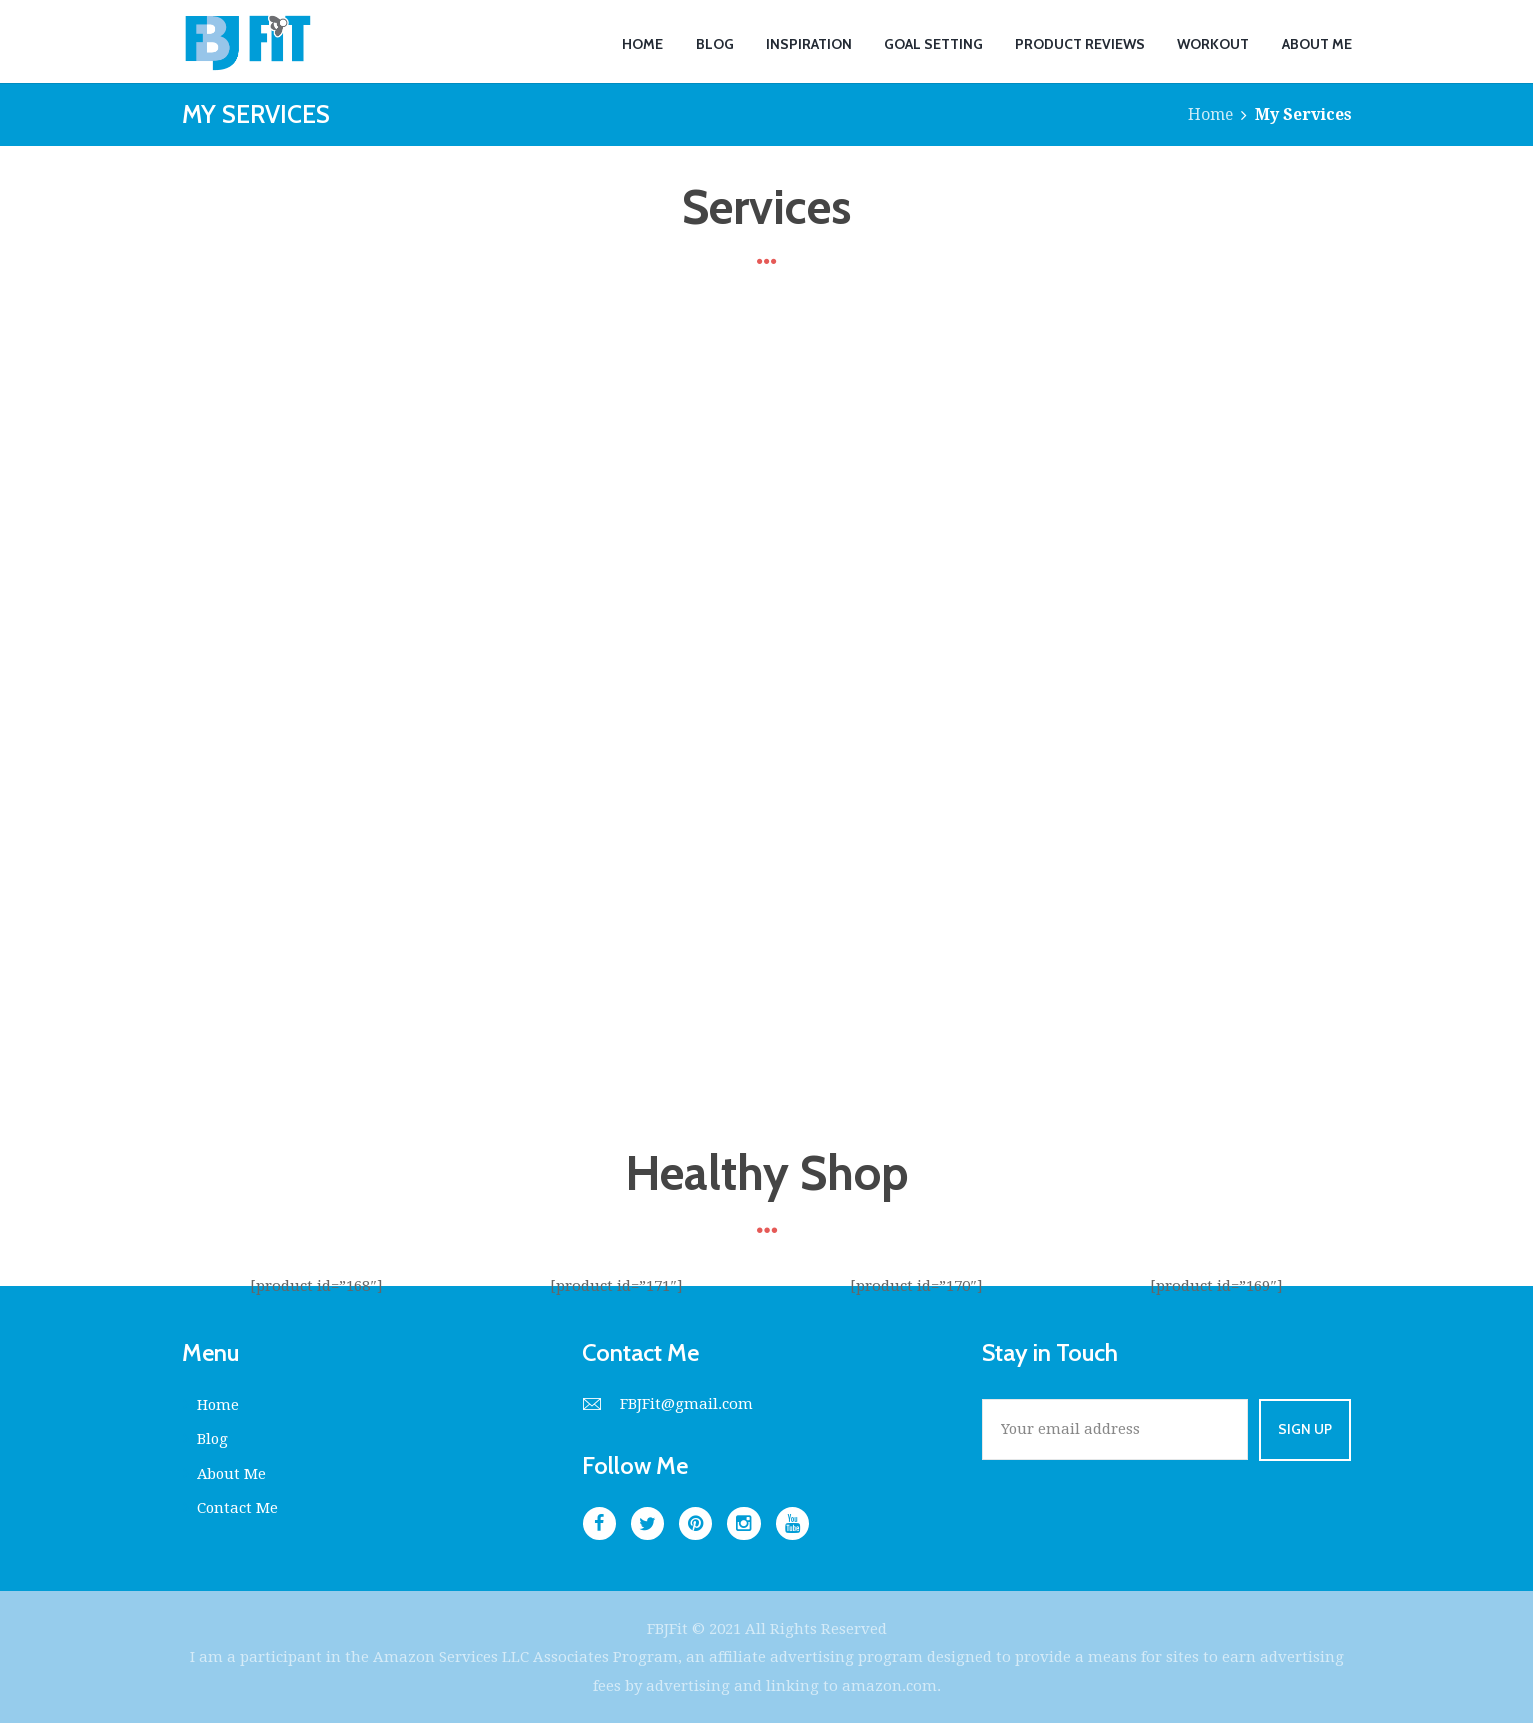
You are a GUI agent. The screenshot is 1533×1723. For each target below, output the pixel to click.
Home (1210, 114)
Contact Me (238, 1506)
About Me (232, 1472)
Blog (213, 1439)
